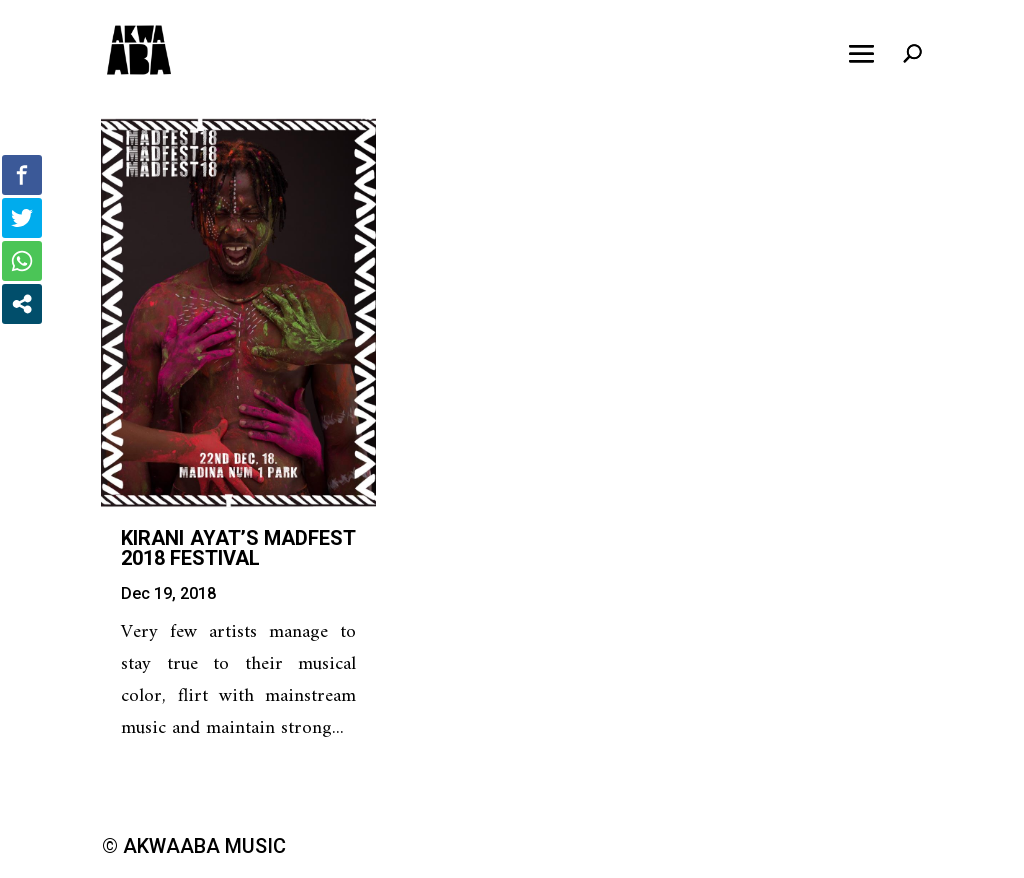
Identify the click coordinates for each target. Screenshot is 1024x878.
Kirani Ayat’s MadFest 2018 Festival (238, 548)
